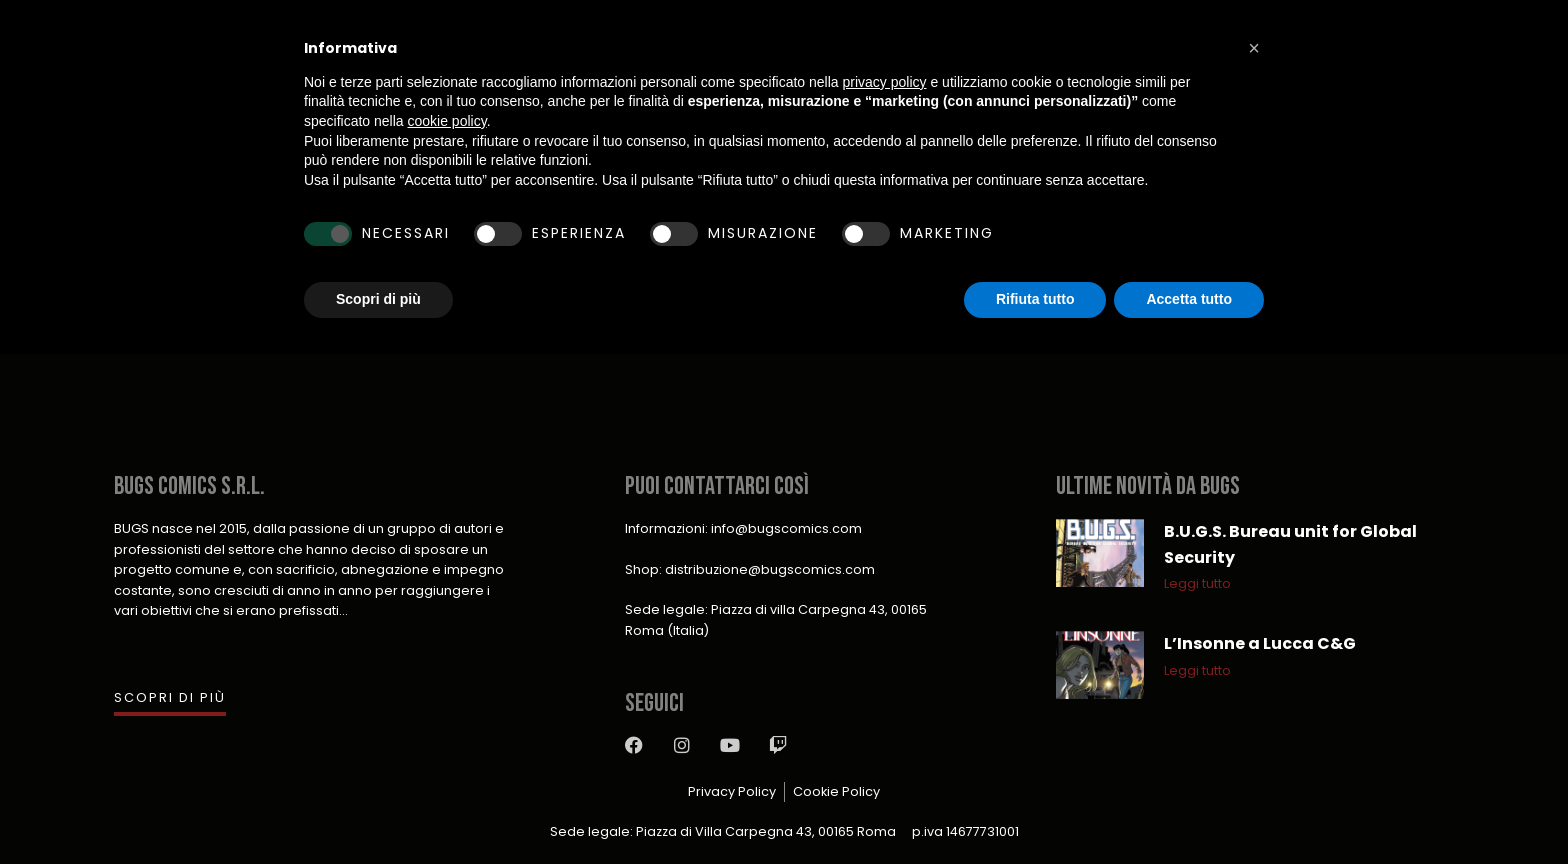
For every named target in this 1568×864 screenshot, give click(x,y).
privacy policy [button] (885, 82)
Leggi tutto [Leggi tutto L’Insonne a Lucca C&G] (1197, 670)
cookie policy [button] (447, 121)
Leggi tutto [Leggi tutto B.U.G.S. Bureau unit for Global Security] (1197, 583)
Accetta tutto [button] (1189, 299)
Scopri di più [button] (378, 299)
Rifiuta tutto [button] (1035, 299)
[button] (1254, 48)
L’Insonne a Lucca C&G (1260, 643)
